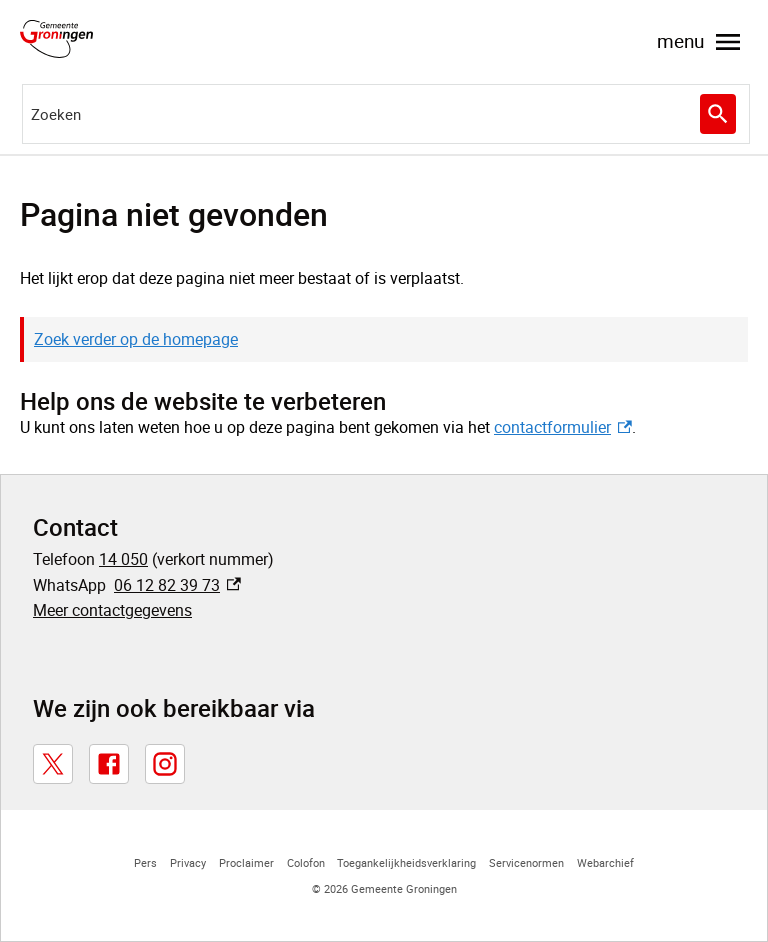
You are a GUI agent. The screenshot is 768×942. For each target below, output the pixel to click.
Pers (145, 862)
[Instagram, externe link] (165, 764)
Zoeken (715, 114)
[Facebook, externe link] (109, 764)
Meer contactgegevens (112, 610)
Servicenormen (526, 862)
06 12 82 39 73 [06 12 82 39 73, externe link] (177, 585)
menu (700, 42)
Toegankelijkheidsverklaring (406, 862)
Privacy (188, 862)
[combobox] (386, 114)
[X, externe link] (53, 764)
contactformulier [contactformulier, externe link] (563, 427)
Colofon (306, 862)
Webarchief (605, 862)
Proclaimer (246, 862)
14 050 (123, 559)
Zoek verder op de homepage (136, 339)
